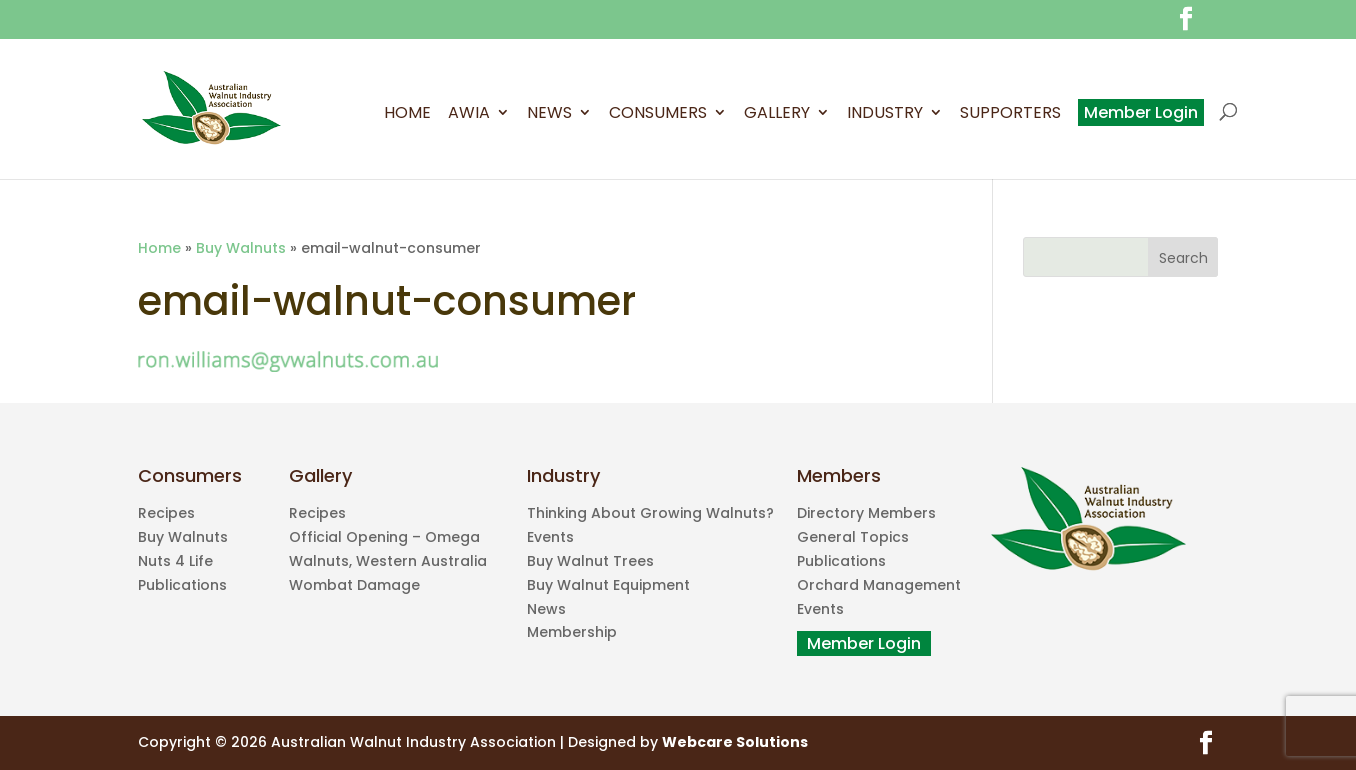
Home (407, 115)
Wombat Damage (354, 585)
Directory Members (866, 513)
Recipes (166, 513)
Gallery (777, 115)
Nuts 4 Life (175, 561)
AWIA (469, 115)
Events (550, 537)
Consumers (658, 115)
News (549, 115)
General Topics (853, 537)
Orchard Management (879, 585)
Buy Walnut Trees (590, 561)
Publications (182, 585)
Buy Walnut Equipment (608, 585)
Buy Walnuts (241, 248)
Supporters (1010, 115)
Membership (572, 632)
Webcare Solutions (735, 742)
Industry (885, 115)
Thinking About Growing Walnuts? (650, 513)
